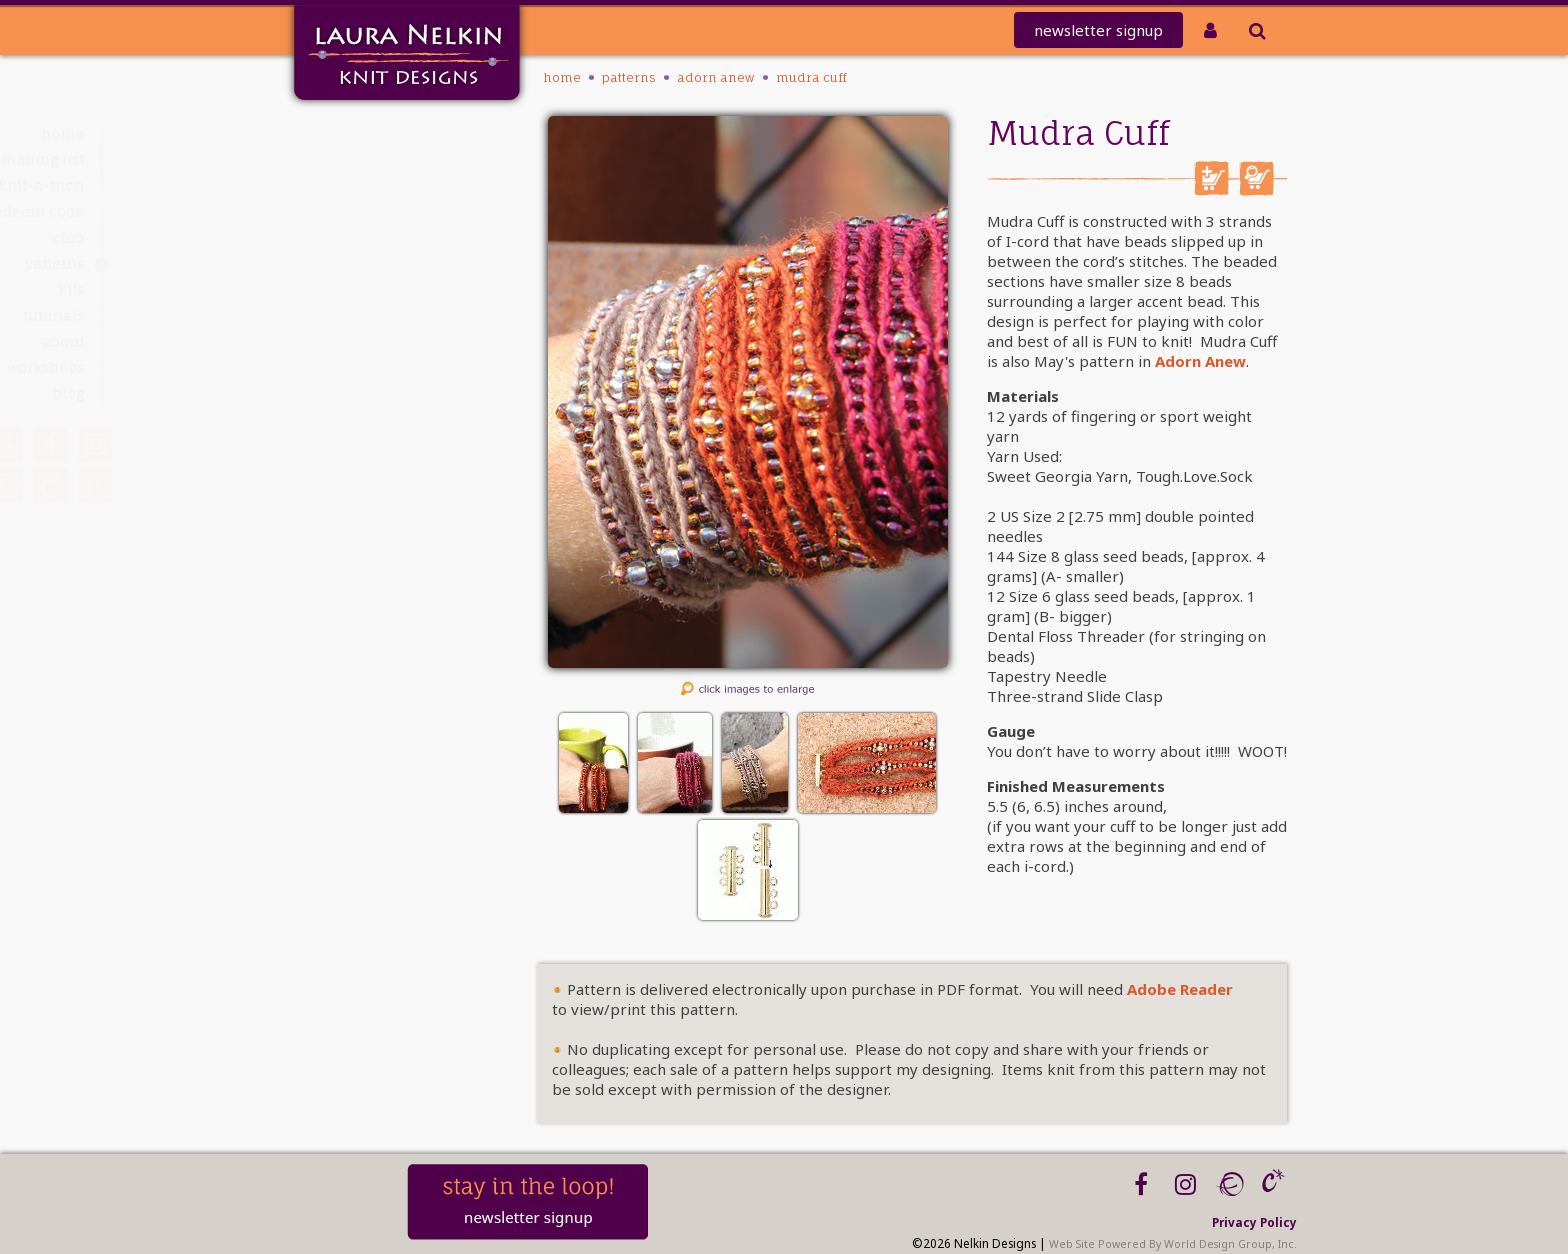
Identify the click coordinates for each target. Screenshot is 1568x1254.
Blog (371, 393)
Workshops (348, 367)
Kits (374, 289)
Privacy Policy (1254, 1222)
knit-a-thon (344, 185)
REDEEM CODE (339, 211)
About (366, 341)
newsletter (1098, 30)
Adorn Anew (716, 77)
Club (371, 237)
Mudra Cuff (811, 77)
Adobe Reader (1180, 989)
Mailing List (345, 159)
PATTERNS (357, 263)
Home (365, 133)
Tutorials (356, 315)
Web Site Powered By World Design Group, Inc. (1173, 1244)
